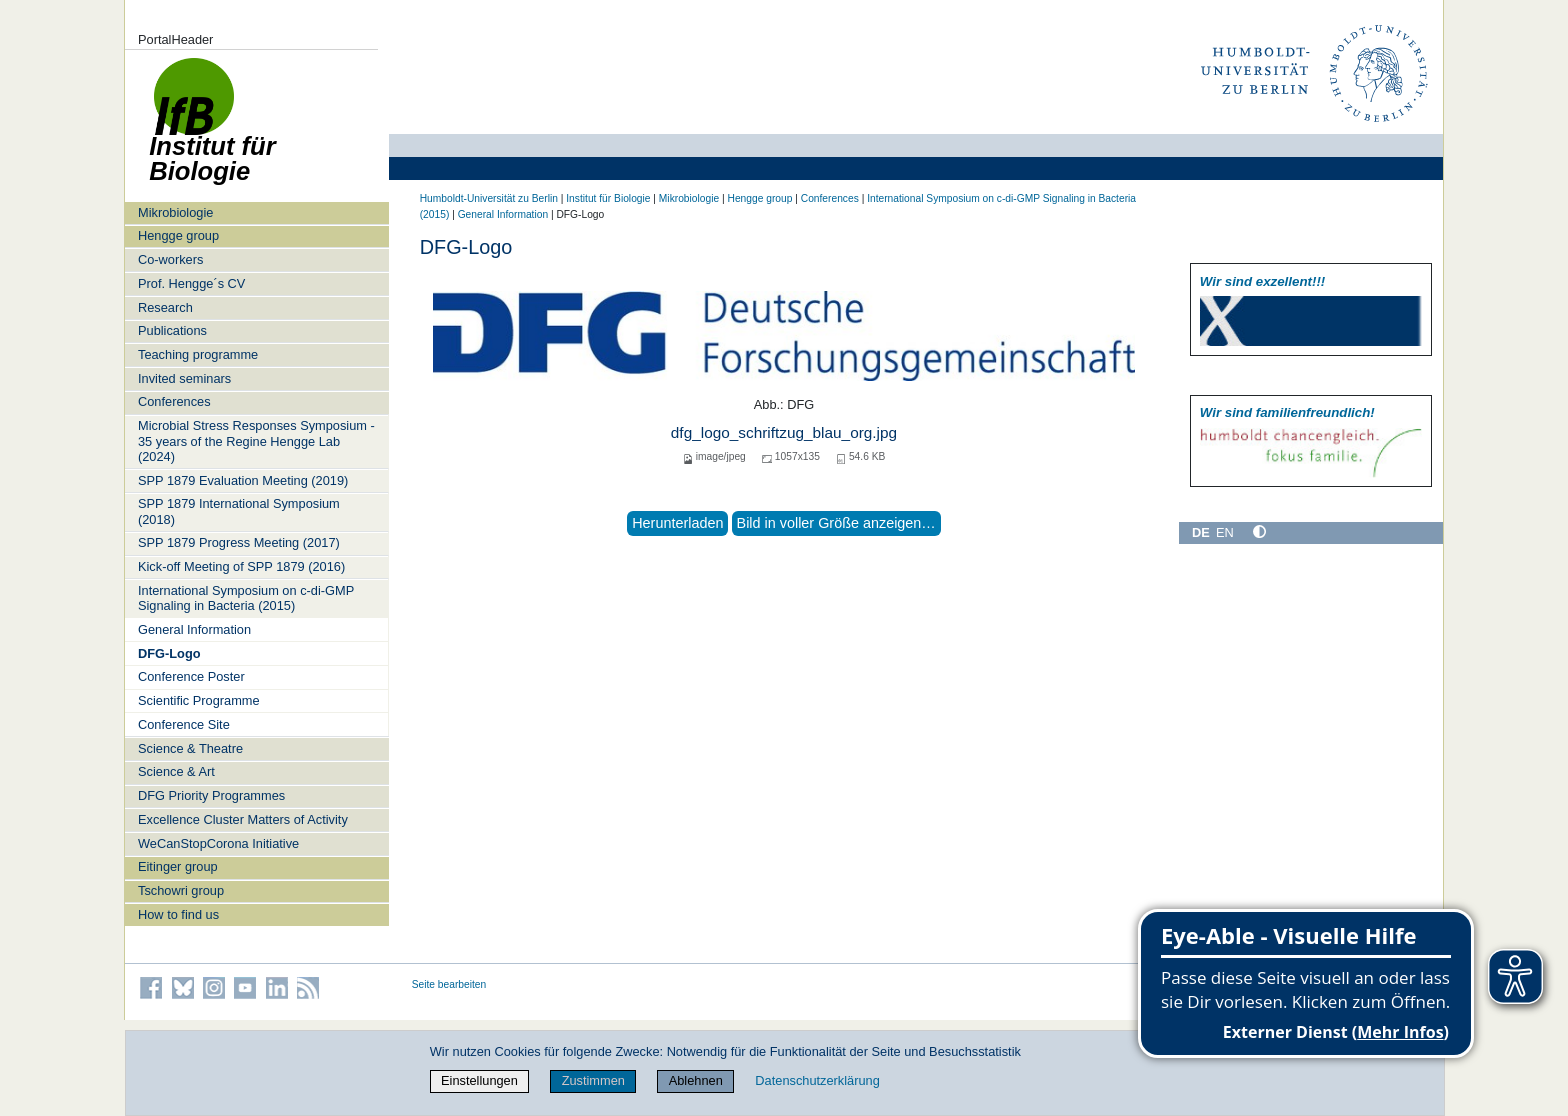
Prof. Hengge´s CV (191, 283)
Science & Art (176, 771)
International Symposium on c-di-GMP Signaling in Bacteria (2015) (246, 598)
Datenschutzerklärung (817, 1080)
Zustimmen (593, 1080)
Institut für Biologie (608, 198)
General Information (194, 629)
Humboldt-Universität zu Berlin (489, 198)
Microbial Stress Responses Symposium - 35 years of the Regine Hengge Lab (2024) (256, 441)
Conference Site (184, 724)
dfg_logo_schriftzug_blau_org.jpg (784, 432)
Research (165, 307)
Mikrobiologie (175, 212)
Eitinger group (178, 866)
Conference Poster (191, 676)
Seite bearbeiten (449, 984)
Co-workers (170, 259)
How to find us (178, 914)
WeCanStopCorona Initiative (218, 843)
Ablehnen (696, 1080)
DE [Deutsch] (1201, 532)
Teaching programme (198, 354)
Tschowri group (181, 890)
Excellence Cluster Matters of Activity (243, 819)
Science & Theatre (190, 748)
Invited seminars (184, 378)
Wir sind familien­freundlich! (1287, 412)
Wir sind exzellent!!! (1262, 281)
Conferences (174, 401)
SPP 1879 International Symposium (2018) (239, 511)
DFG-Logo (169, 653)
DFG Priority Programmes (211, 795)
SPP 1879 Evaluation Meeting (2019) (243, 480)
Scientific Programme (199, 700)
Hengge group (178, 235)
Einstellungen (479, 1080)
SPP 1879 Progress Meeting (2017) (239, 542)
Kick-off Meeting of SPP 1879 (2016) (241, 566)
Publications (172, 330)
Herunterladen (677, 523)
